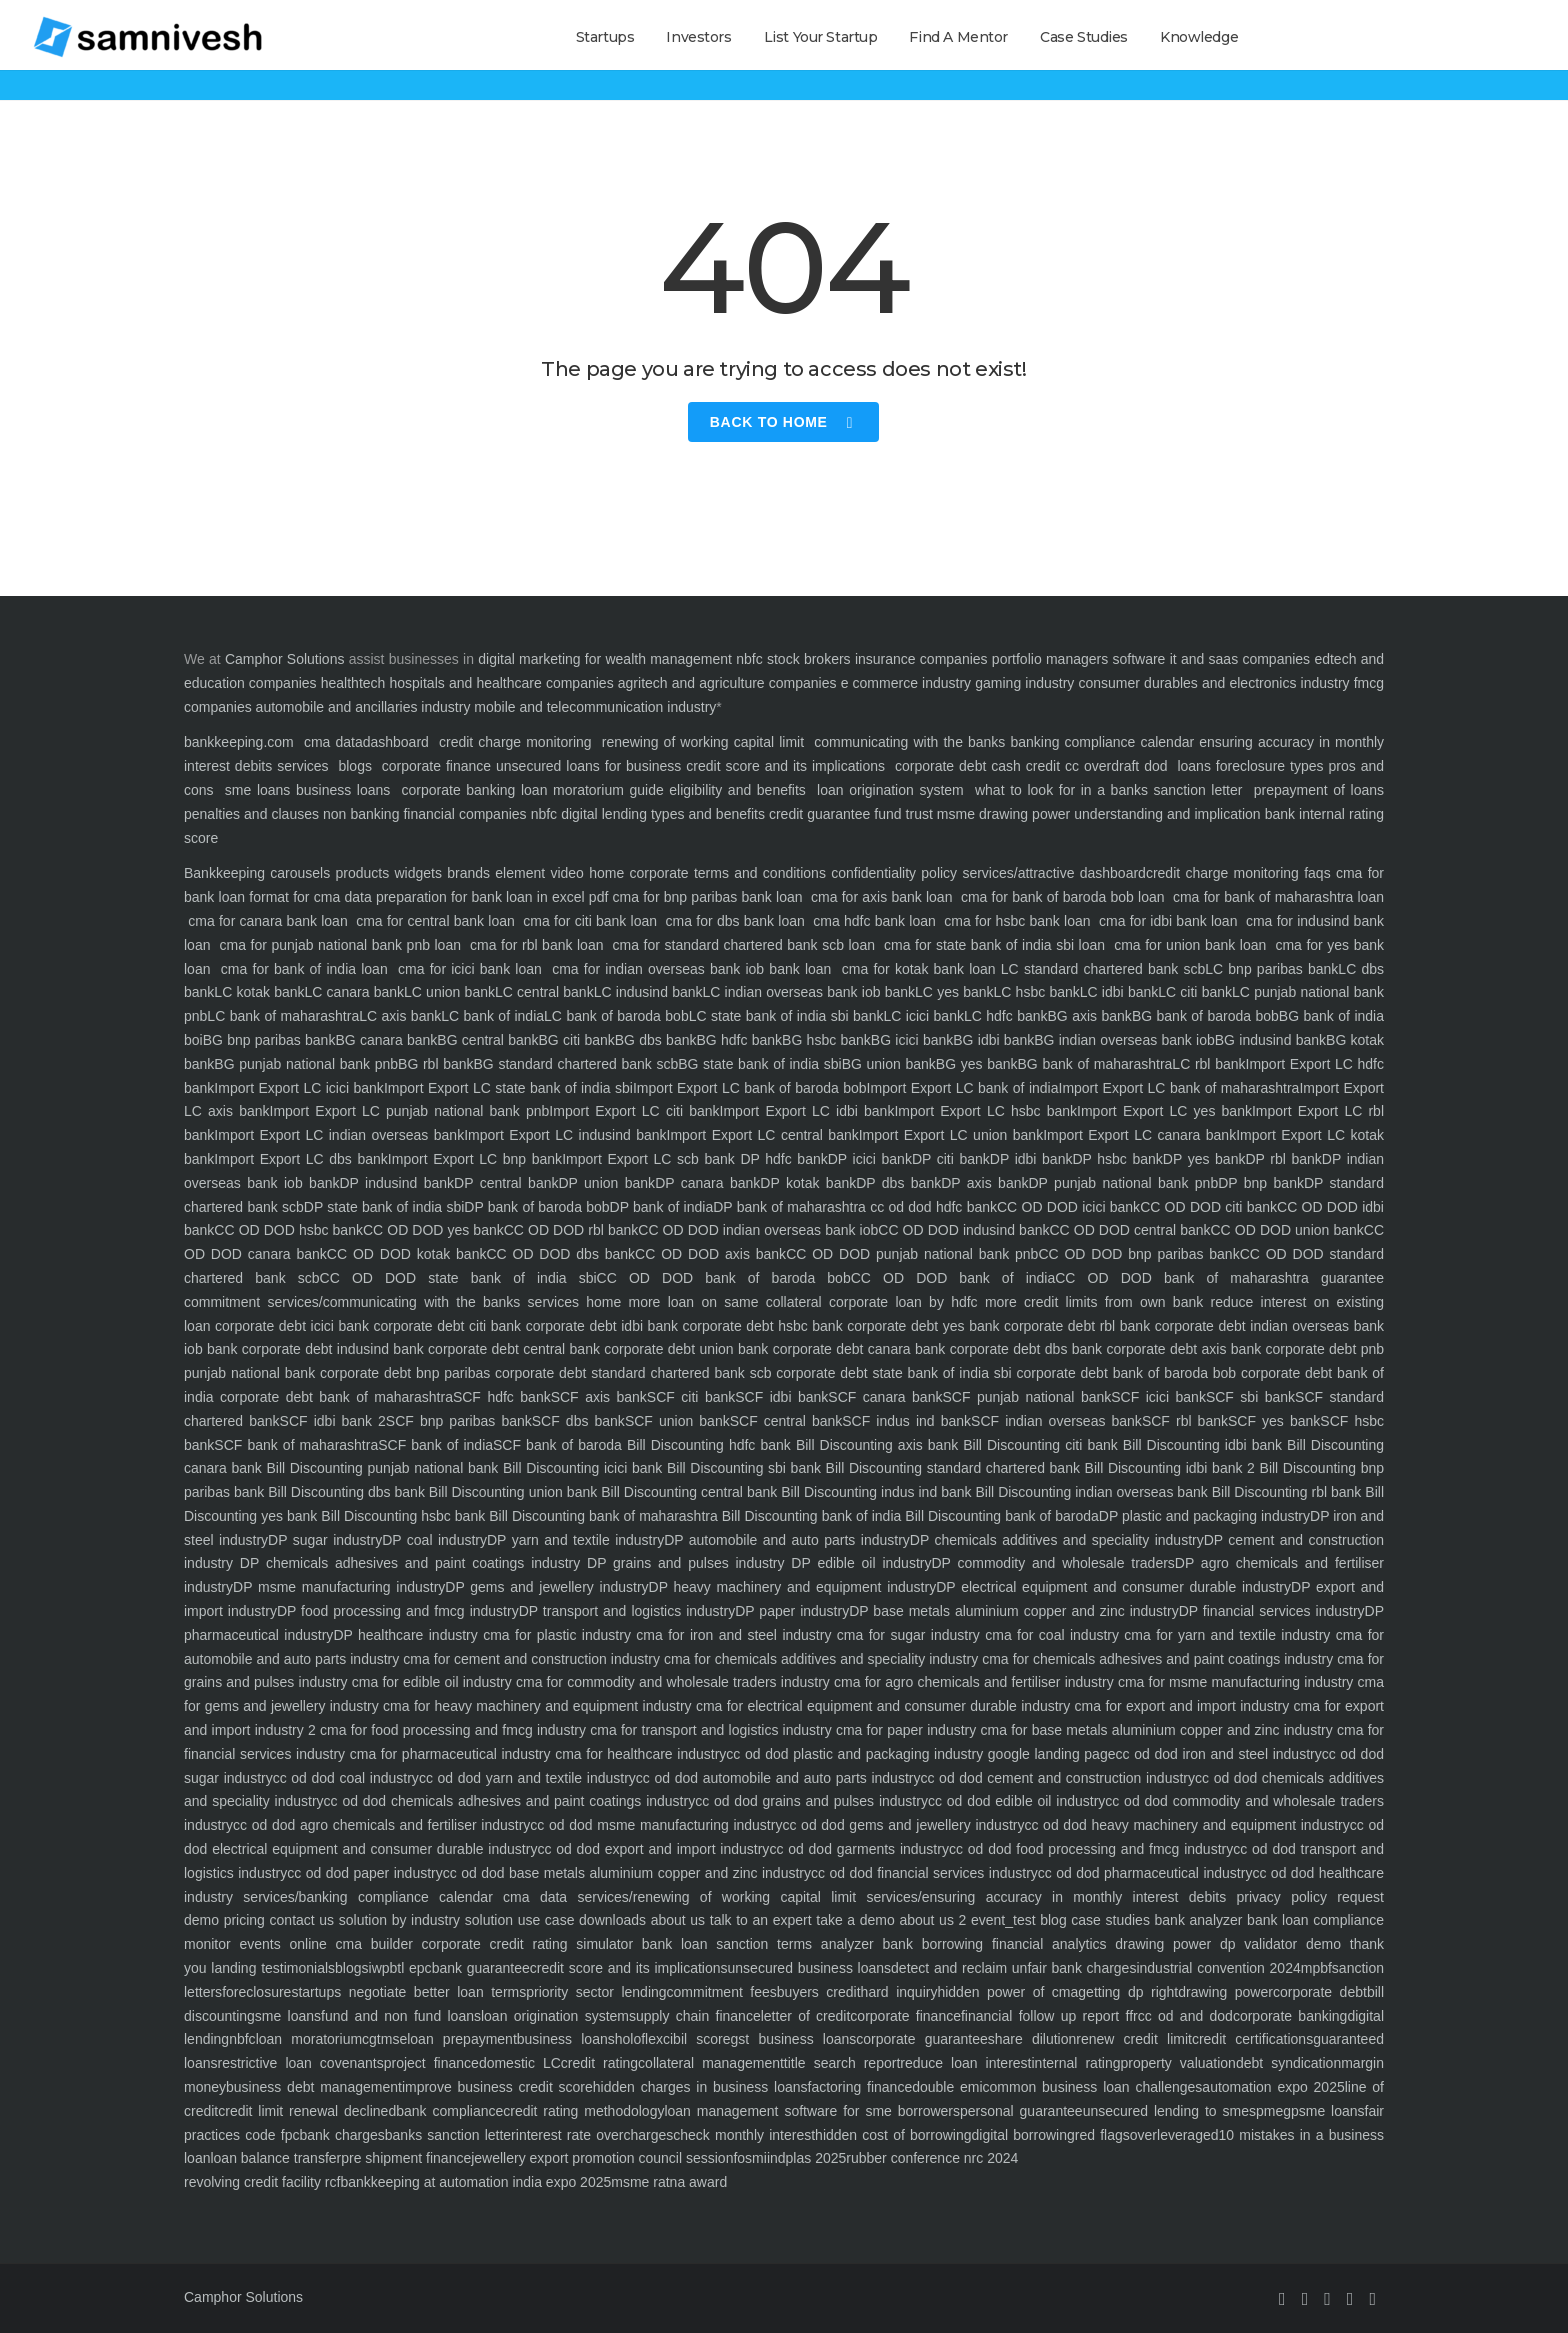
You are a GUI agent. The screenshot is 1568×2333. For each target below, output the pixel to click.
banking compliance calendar (1102, 742)
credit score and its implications (788, 766)
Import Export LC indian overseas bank (339, 1135)
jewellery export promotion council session (602, 2158)
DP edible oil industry (858, 1563)
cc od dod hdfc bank (931, 1207)
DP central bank (506, 1183)
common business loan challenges (1093, 2087)
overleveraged (1174, 2135)
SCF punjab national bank (1026, 1397)
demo (1319, 1944)
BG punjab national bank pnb (306, 1064)
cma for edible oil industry (430, 1682)
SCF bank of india (435, 1445)
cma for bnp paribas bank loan (707, 897)
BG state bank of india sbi (759, 1064)
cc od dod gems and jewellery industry (903, 1825)
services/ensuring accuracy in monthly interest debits (1041, 1897)
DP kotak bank (808, 1183)
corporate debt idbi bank (599, 1326)
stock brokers (809, 659)
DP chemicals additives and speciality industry (1057, 1540)
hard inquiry (899, 1992)
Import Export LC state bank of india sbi (508, 1088)
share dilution (1032, 2039)
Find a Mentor (958, 37)
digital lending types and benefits (663, 814)
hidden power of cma (1007, 1992)
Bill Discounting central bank (687, 1492)
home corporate (636, 873)
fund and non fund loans (401, 2016)
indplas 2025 (806, 2158)
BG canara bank (386, 1040)
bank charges (341, 2135)
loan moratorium (309, 2039)
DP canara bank (707, 1183)
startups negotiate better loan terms (408, 1992)
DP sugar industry (325, 1540)
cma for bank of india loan (304, 969)
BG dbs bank (656, 1040)
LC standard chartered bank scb (1103, 969)
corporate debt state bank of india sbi (891, 1373)
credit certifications (1252, 2039)
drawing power (1225, 1992)
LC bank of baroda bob (616, 1016)
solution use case (517, 1920)
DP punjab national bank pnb (1123, 1183)
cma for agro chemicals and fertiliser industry (972, 1682)
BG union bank (889, 1064)
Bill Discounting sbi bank (741, 1468)
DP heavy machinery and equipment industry (793, 1587)
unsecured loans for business (588, 766)
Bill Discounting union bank (511, 1492)
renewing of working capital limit (703, 742)
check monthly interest (744, 2135)
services (302, 766)
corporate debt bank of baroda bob (1124, 1373)
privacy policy (1276, 1897)
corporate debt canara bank (856, 1349)
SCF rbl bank (1185, 1421)
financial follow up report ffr (1049, 2016)
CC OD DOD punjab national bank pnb (912, 1254)
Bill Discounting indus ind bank (874, 1492)
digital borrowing (1023, 2135)
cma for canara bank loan (268, 921)
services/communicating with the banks (390, 1302)
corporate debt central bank (512, 1349)
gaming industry (1024, 683)
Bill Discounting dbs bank (344, 1492)
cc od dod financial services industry (924, 1873)
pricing (242, 1920)
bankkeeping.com (239, 742)
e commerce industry (906, 683)
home (600, 1302)
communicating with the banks (907, 742)
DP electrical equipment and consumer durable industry (1113, 1587)
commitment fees (722, 1992)
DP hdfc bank (781, 1159)
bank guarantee (481, 1968)
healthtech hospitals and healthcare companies (467, 683)
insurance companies (921, 659)
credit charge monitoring (515, 742)
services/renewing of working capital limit (711, 1897)
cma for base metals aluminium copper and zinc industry (1154, 1730)
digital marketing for (539, 659)
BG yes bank (977, 1064)
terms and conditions (757, 873)
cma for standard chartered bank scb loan (743, 945)
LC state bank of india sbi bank (786, 1016)
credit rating (599, 2063)
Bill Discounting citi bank (1038, 1445)
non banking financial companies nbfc (440, 814)
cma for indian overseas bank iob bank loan (692, 969)
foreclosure (256, 1992)
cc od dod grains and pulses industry (811, 1801)
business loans (340, 790)
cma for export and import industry (1179, 1706)
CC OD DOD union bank (1287, 1230)
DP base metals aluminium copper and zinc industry (1014, 1611)
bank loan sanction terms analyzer (753, 1944)
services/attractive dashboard (1051, 873)
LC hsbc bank (1037, 992)
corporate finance (436, 766)
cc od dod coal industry (346, 1778)
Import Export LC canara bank (1139, 1135)
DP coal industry (434, 1540)
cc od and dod (1185, 2016)
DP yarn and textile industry (575, 1540)
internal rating (1076, 2063)
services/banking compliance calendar (363, 1897)
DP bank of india (662, 1207)
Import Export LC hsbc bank (985, 1111)
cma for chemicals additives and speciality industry (819, 1659)
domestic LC (520, 2063)
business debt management (314, 2087)
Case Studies (1084, 37)
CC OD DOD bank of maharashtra (1182, 1278)
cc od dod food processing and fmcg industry (1091, 1849)
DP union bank (606, 1183)
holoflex (639, 2039)
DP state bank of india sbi (384, 1207)
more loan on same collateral (721, 1302)
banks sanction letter (450, 2135)
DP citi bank (951, 1159)
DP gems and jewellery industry (546, 1587)
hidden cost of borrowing (893, 2135)
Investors (698, 37)
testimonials (295, 1968)
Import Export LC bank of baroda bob (750, 1088)
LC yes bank (954, 992)
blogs (354, 766)
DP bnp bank (1261, 1183)
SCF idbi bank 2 (333, 1421)
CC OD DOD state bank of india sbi (458, 1278)
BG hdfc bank (739, 1040)
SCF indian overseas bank (1056, 1421)
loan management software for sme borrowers (812, 2111)
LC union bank (449, 992)
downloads (610, 1920)
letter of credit (806, 2016)
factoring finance (860, 2087)
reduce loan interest (965, 2063)
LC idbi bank (1119, 992)
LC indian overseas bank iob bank (809, 992)
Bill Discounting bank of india (810, 1516)
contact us (299, 1920)
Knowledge (1199, 37)
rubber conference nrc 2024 (932, 2158)
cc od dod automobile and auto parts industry (778, 1778)
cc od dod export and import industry (653, 1849)
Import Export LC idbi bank (807, 1111)
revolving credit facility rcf (262, 2182)
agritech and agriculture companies (727, 683)
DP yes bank (1204, 1159)
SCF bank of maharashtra (296, 1445)
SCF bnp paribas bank (459, 1421)
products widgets (386, 873)
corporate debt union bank (684, 1349)
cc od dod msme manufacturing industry (656, 1825)
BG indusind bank (1270, 1040)
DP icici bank (870, 1159)
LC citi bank (1195, 992)
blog (1051, 1920)
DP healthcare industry (405, 1635)
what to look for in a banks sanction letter (1109, 790)
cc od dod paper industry (364, 1873)
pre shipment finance (406, 2158)
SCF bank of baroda (557, 1445)
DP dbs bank (898, 1183)
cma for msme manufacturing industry (1234, 1682)
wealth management (668, 659)
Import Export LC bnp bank (475, 1159)
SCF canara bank (885, 1397)
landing (232, 1968)
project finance (431, 2063)
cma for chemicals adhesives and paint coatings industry (1155, 1659)
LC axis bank (400, 1016)
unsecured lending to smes (1169, 2111)
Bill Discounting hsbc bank (401, 1516)
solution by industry (397, 1920)
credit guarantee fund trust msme (872, 814)
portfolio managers (1050, 659)
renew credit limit (1134, 2039)
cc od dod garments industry (859, 1849)
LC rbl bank (1208, 1064)
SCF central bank (786, 1421)
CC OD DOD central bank (1129, 1230)
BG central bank (487, 1040)
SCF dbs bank (578, 1421)
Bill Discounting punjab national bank (380, 1468)
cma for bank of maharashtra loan (1276, 897)
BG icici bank (912, 1040)
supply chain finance (695, 2016)
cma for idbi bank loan (1168, 921)
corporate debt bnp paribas (402, 1373)
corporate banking (455, 790)
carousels (297, 873)
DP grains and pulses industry (682, 1563)
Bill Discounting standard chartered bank (950, 1468)
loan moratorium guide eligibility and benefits (663, 790)
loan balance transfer (275, 2158)
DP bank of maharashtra (789, 1207)
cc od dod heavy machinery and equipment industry (1186, 1825)
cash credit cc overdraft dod (1079, 766)
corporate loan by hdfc (900, 1302)
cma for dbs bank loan (735, 921)
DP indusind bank (396, 1183)
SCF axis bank (599, 1397)
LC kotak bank (259, 992)
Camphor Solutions (284, 659)
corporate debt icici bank (289, 1326)
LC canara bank (355, 992)
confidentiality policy (891, 873)
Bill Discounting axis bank (874, 1445)
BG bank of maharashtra (1095, 1064)
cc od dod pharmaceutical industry (1145, 1873)
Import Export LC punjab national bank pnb (410, 1111)
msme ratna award (669, 2182)
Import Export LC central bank (763, 1135)
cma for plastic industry (554, 1635)
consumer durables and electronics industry (1214, 683)
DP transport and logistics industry (627, 1611)
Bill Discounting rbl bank (1285, 1492)
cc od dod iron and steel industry (1218, 1754)
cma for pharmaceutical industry (447, 1754)
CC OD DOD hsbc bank (288, 1230)
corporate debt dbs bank (1023, 1349)
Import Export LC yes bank (1164, 1111)
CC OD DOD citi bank (1208, 1207)
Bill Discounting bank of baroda (1000, 1516)
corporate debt (940, 766)
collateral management (711, 2063)
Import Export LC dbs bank (300, 1159)
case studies (1108, 1920)
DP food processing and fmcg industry (398, 1611)
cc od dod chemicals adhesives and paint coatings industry (510, 1801)
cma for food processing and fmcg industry (451, 1730)
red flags (1102, 2135)
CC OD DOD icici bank (1068, 1207)
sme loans (258, 790)
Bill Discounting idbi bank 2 (1167, 1468)
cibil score (697, 2039)
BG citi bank (577, 1040)
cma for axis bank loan (882, 897)
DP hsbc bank (1117, 1159)
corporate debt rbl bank (1075, 1326)
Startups (605, 37)
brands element (493, 873)
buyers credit (819, 1992)
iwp (379, 1968)
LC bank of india (492, 1016)
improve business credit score (497, 2087)
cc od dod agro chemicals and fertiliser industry (381, 1825)
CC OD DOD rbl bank (571, 1230)
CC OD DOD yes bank (433, 1230)
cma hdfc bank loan (874, 921)
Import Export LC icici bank (299, 1088)
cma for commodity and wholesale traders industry (671, 1682)
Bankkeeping (224, 873)
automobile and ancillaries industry (363, 707)
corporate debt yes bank (921, 1326)
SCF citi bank (691, 1397)
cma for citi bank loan (590, 921)
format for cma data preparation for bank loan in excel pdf (426, 897)
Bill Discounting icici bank (580, 1468)
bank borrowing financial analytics (990, 1944)
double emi (947, 2087)
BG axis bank (1090, 1016)
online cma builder (347, 1944)
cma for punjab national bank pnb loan (340, 945)
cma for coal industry (1049, 1635)
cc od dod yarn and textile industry (527, 1778)
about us (675, 1920)
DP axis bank (984, 1183)
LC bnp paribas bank (1271, 969)
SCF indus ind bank (906, 1421)
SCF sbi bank (1250, 1397)
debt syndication (1288, 2063)
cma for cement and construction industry (529, 1659)
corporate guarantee (921, 2039)
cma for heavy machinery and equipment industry (535, 1706)
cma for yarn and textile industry (1224, 1635)
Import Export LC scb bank (648, 1159)
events (256, 1944)
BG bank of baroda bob (1205, 1016)
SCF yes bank (1274, 1421)
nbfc (749, 659)
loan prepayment (462, 2039)
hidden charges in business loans (700, 2087)
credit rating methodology (583, 2111)
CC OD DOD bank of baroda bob (724, 1278)
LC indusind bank (648, 992)
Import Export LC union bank (951, 1135)
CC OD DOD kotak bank (407, 1254)
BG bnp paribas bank (269, 1040)
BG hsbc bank (826, 1040)
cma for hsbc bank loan (1017, 921)
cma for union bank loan (1190, 945)
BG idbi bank (993, 1040)
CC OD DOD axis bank (710, 1254)
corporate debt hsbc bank (760, 1326)
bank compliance (449, 2111)
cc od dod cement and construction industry (1057, 1778)
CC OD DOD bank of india (953, 1278)
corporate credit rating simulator (523, 1944)
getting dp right (1128, 1992)
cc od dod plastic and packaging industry (854, 1754)
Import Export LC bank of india (963, 1088)
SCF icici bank (1158, 1397)
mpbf (1316, 1968)
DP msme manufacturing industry (339, 1587)
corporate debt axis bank (1181, 1349)
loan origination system (890, 790)
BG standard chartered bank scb (576, 1064)
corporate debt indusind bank (330, 1349)
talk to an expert (758, 1920)
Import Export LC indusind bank (565, 1135)
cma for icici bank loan (470, 969)
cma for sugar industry (905, 1635)
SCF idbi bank (781, 1397)
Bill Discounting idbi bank (1200, 1445)
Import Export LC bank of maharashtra (1179, 1088)
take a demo (853, 1920)
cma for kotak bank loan (919, 969)
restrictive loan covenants (300, 2063)
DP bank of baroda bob (536, 1207)
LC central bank (544, 992)
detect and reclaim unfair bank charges (1013, 1968)
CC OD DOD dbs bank (560, 1254)
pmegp (1277, 2111)
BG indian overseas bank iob (1124, 1040)
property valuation (1177, 2063)
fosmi (749, 2158)
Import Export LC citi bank (634, 1111)
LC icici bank (923, 1016)
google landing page (1049, 1754)
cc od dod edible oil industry (1016, 1801)
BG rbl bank (435, 1064)
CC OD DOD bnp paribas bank (1138, 1254)
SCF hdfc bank (502, 1397)
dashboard (396, 742)
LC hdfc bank (1006, 1016)
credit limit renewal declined (307, 2111)
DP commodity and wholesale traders (1052, 1563)
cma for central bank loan (435, 921)
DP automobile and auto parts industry (787, 1540)
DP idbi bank (1031, 1159)
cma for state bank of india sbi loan (995, 945)
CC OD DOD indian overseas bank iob (758, 1230)
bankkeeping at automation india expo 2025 (475, 2182)
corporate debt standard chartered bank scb (630, 1373)
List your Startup (821, 37)
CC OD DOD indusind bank (963, 1230)
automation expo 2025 (1273, 2087)
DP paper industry (792, 1611)
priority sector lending (596, 1992)
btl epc (411, 1968)
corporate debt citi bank (445, 1326)
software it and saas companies (1211, 659)
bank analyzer (1196, 1920)
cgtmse (384, 2039)
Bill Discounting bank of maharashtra (601, 1516)
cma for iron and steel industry (731, 1635)
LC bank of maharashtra (283, 1016)
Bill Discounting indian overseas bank (1090, 1492)
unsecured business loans (810, 1968)
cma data (333, 742)
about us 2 (931, 1920)
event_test (1000, 1920)
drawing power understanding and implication (1120, 814)
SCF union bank (677, 1421)
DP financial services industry (1272, 1611)
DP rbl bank (1283, 1159)
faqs (1315, 873)
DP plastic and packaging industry (1204, 1516)
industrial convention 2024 (1218, 1968)
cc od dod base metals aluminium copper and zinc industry (627, 1873)
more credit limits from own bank (1091, 1302)
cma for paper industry (904, 1730)
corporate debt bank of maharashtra (333, 1397)
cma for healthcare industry (638, 1754)
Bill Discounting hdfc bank (706, 1445)
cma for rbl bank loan (537, 945)
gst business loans (794, 2039)
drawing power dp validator (1202, 1944)
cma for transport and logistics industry (709, 1730)
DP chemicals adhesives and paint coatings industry (406, 1563)
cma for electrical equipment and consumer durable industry (881, 1706)
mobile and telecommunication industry (595, 707)
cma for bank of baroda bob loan (1063, 897)
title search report (842, 2063)
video (564, 873)
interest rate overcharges (594, 2135)
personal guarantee (1021, 2111)
